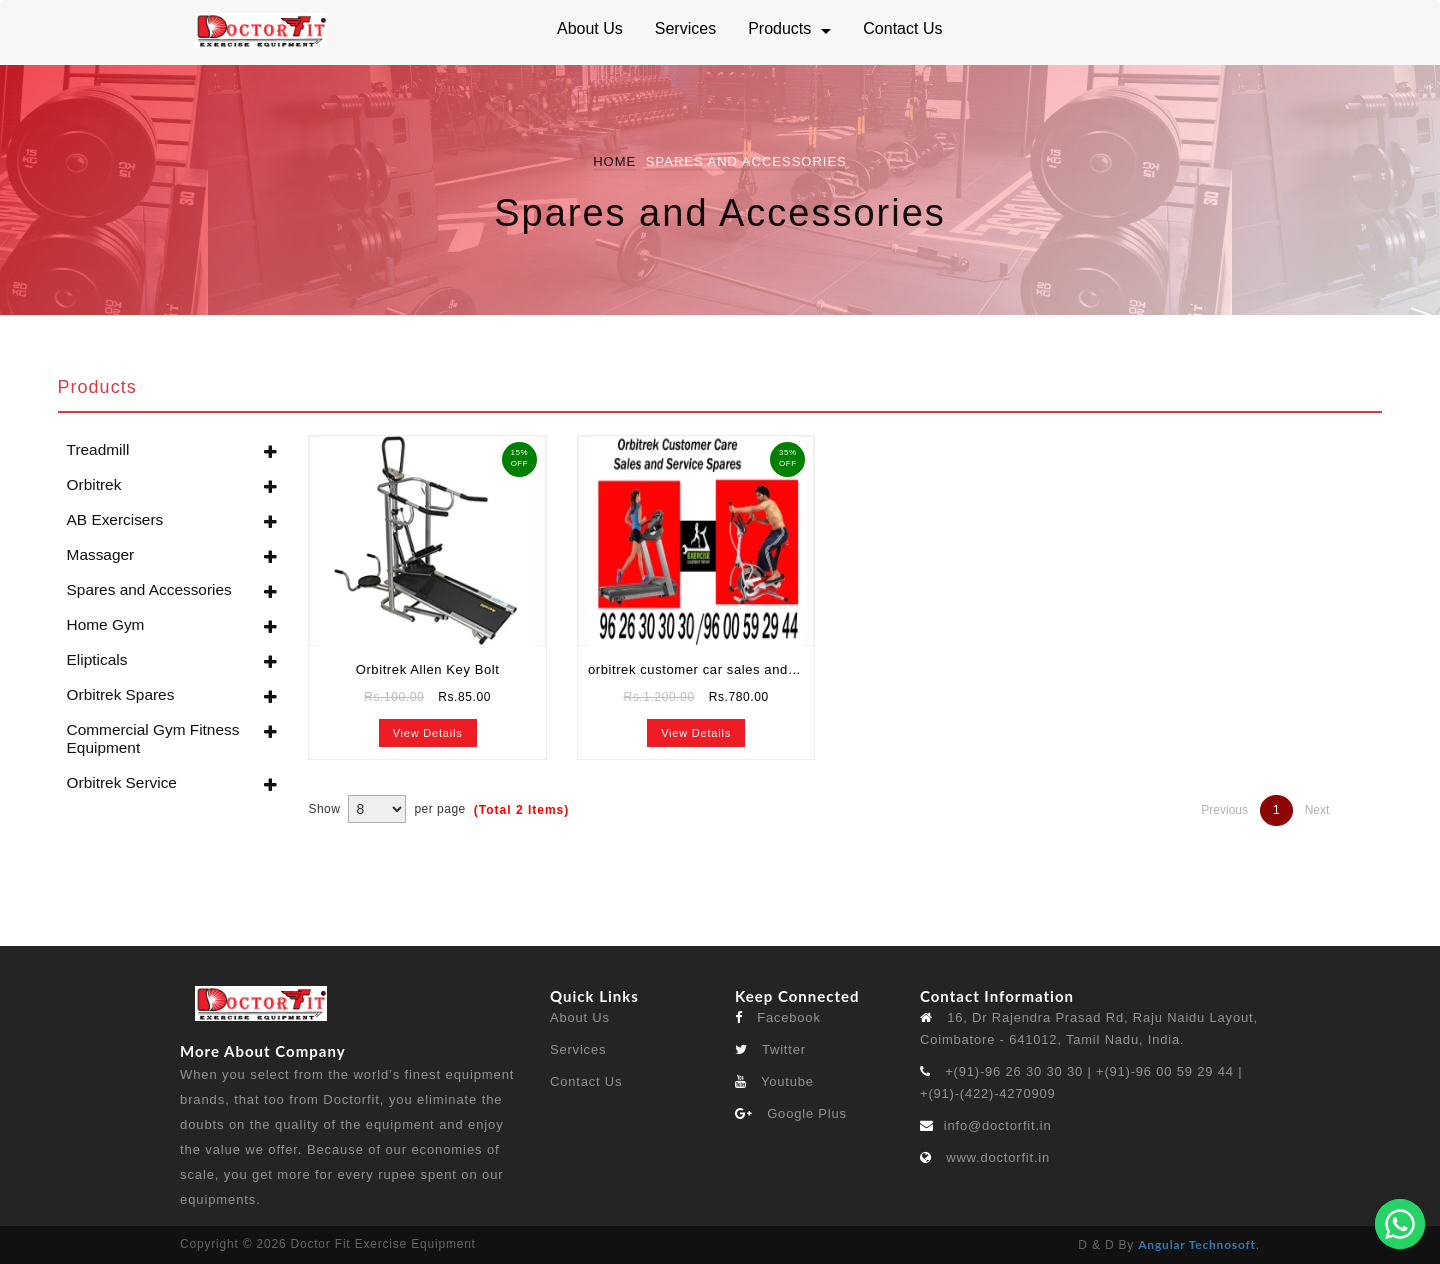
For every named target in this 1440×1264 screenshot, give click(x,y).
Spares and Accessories (149, 589)
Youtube (774, 1081)
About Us (580, 1017)
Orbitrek (94, 484)
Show (324, 809)
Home (614, 161)
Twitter (770, 1049)
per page (439, 809)
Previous (1224, 810)
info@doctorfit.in (998, 1125)
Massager (101, 554)
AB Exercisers (115, 519)
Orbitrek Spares (121, 694)
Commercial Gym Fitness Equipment (153, 738)
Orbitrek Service (122, 782)
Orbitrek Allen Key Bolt (428, 669)
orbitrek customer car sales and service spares (701, 669)
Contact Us (586, 1081)
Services (578, 1049)
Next (1317, 810)
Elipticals (97, 659)
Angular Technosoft (1197, 1244)
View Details (428, 733)
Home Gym (106, 624)
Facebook (778, 1017)
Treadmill (98, 449)
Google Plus (791, 1113)
